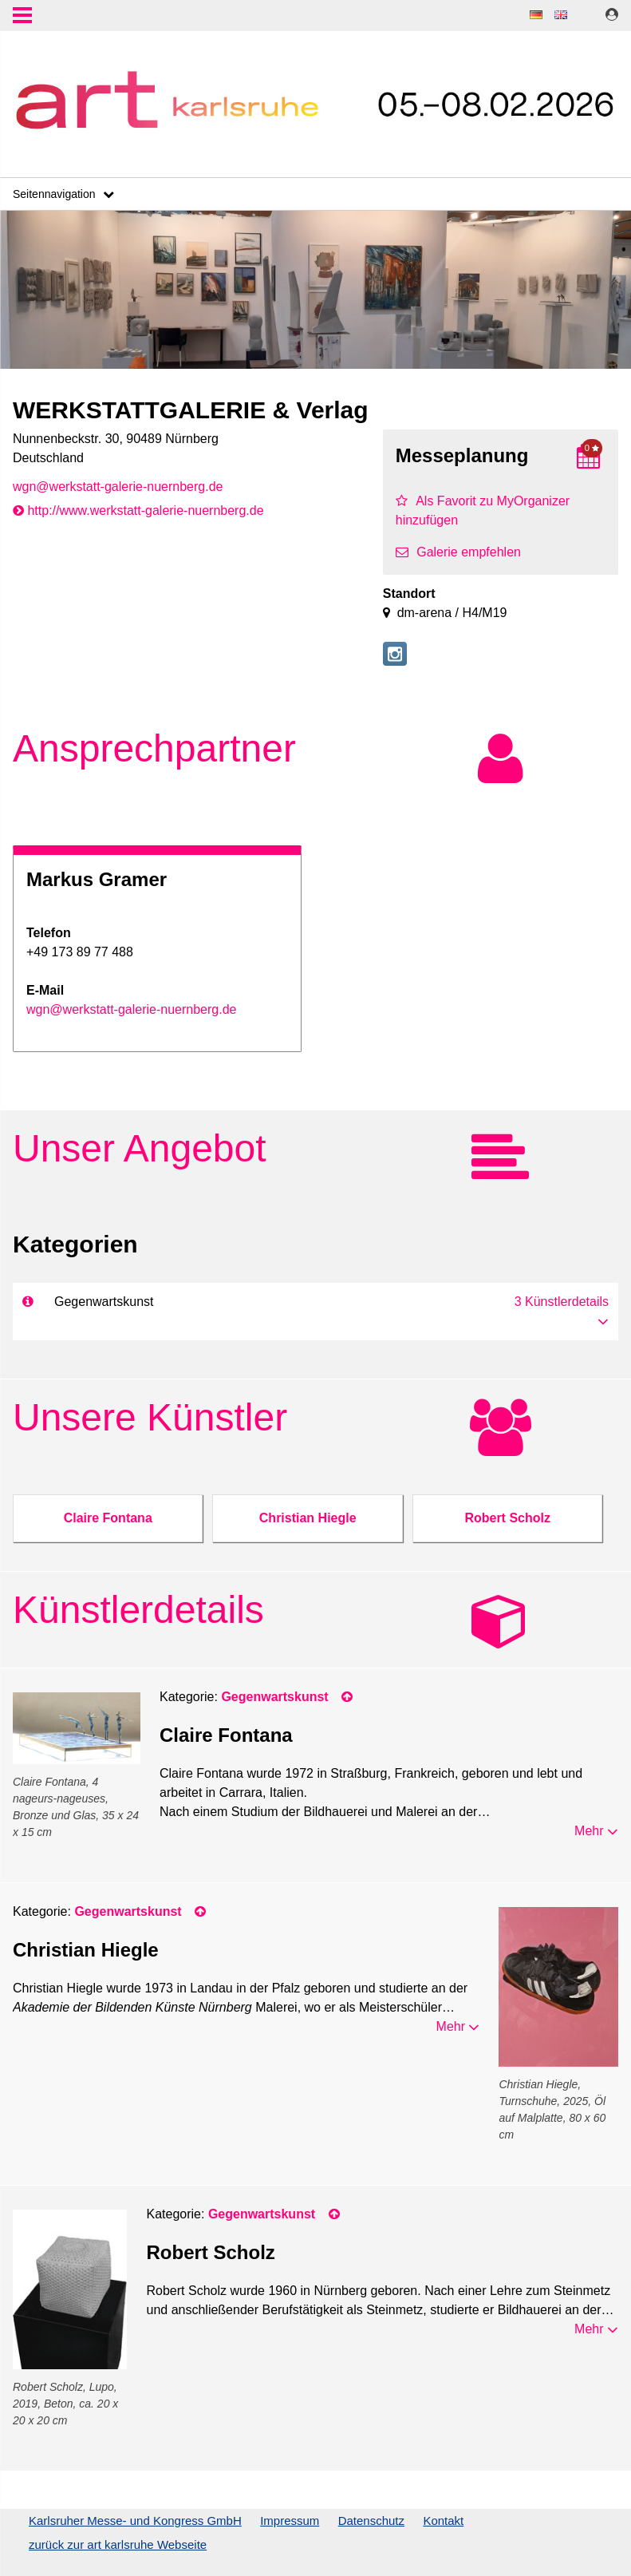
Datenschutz (371, 2520)
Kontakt (443, 2520)
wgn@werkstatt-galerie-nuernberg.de (118, 486)
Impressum (289, 2520)
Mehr (596, 1831)
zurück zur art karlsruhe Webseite (118, 2544)
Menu (22, 16)
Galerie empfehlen (458, 552)
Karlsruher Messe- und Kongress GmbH (135, 2520)
